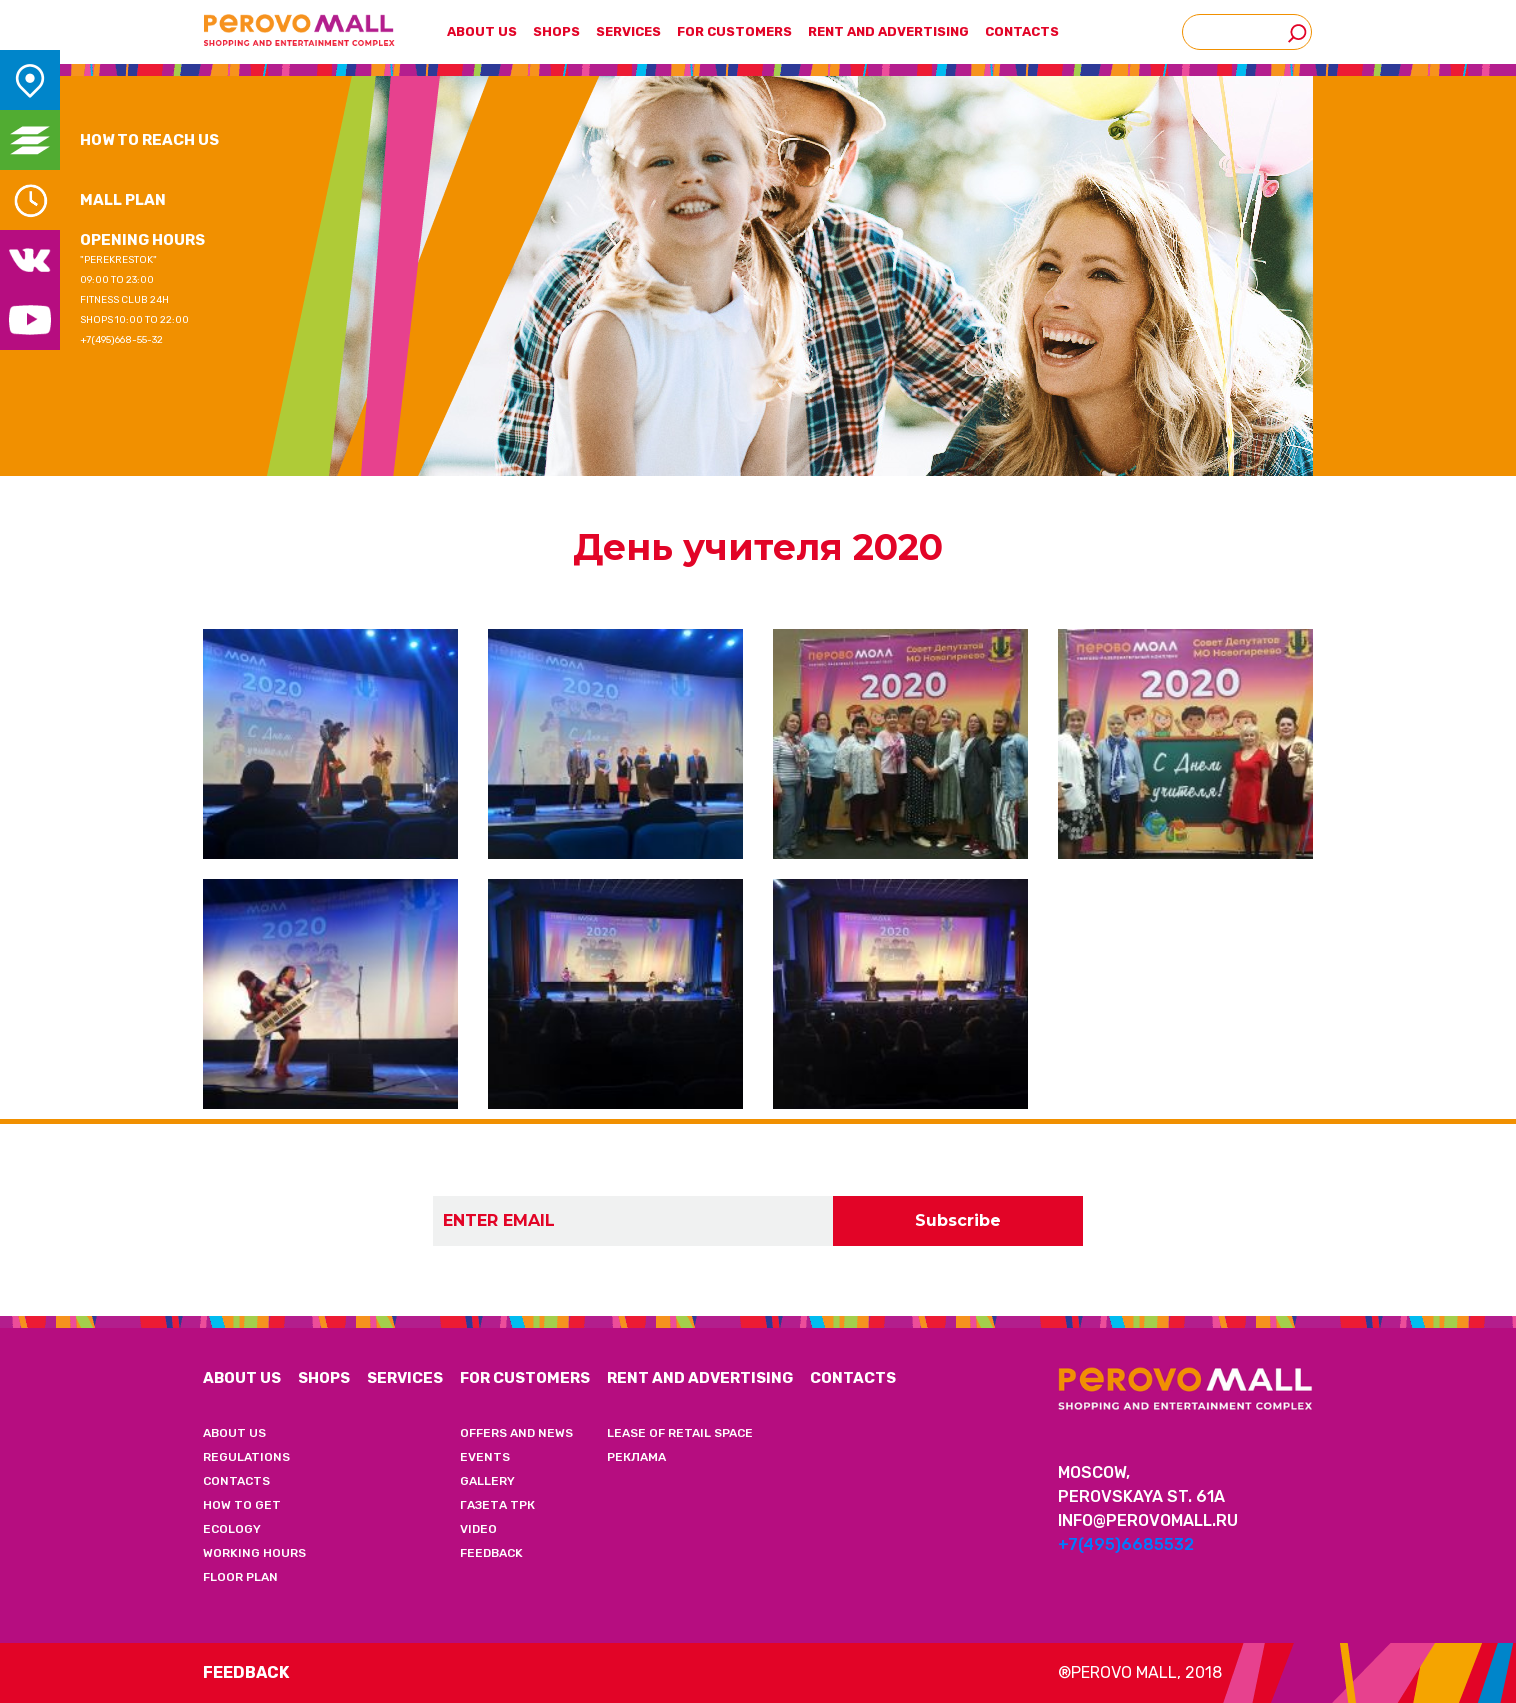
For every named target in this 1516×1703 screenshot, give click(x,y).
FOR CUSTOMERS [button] (734, 31)
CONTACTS (1022, 31)
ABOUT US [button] (482, 31)
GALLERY (487, 1481)
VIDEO (478, 1529)
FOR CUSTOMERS (525, 1378)
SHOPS (556, 31)
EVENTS (485, 1457)
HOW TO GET (242, 1505)
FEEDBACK (491, 1553)
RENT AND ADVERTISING (700, 1378)
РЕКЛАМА (636, 1457)
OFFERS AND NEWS (516, 1433)
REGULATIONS (246, 1457)
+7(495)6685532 (1126, 1544)
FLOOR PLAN (240, 1577)
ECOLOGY (232, 1529)
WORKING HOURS (254, 1553)
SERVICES (628, 31)
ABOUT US (242, 1378)
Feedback (246, 1672)
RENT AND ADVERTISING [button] (888, 31)
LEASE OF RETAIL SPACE (680, 1433)
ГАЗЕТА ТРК (497, 1505)
